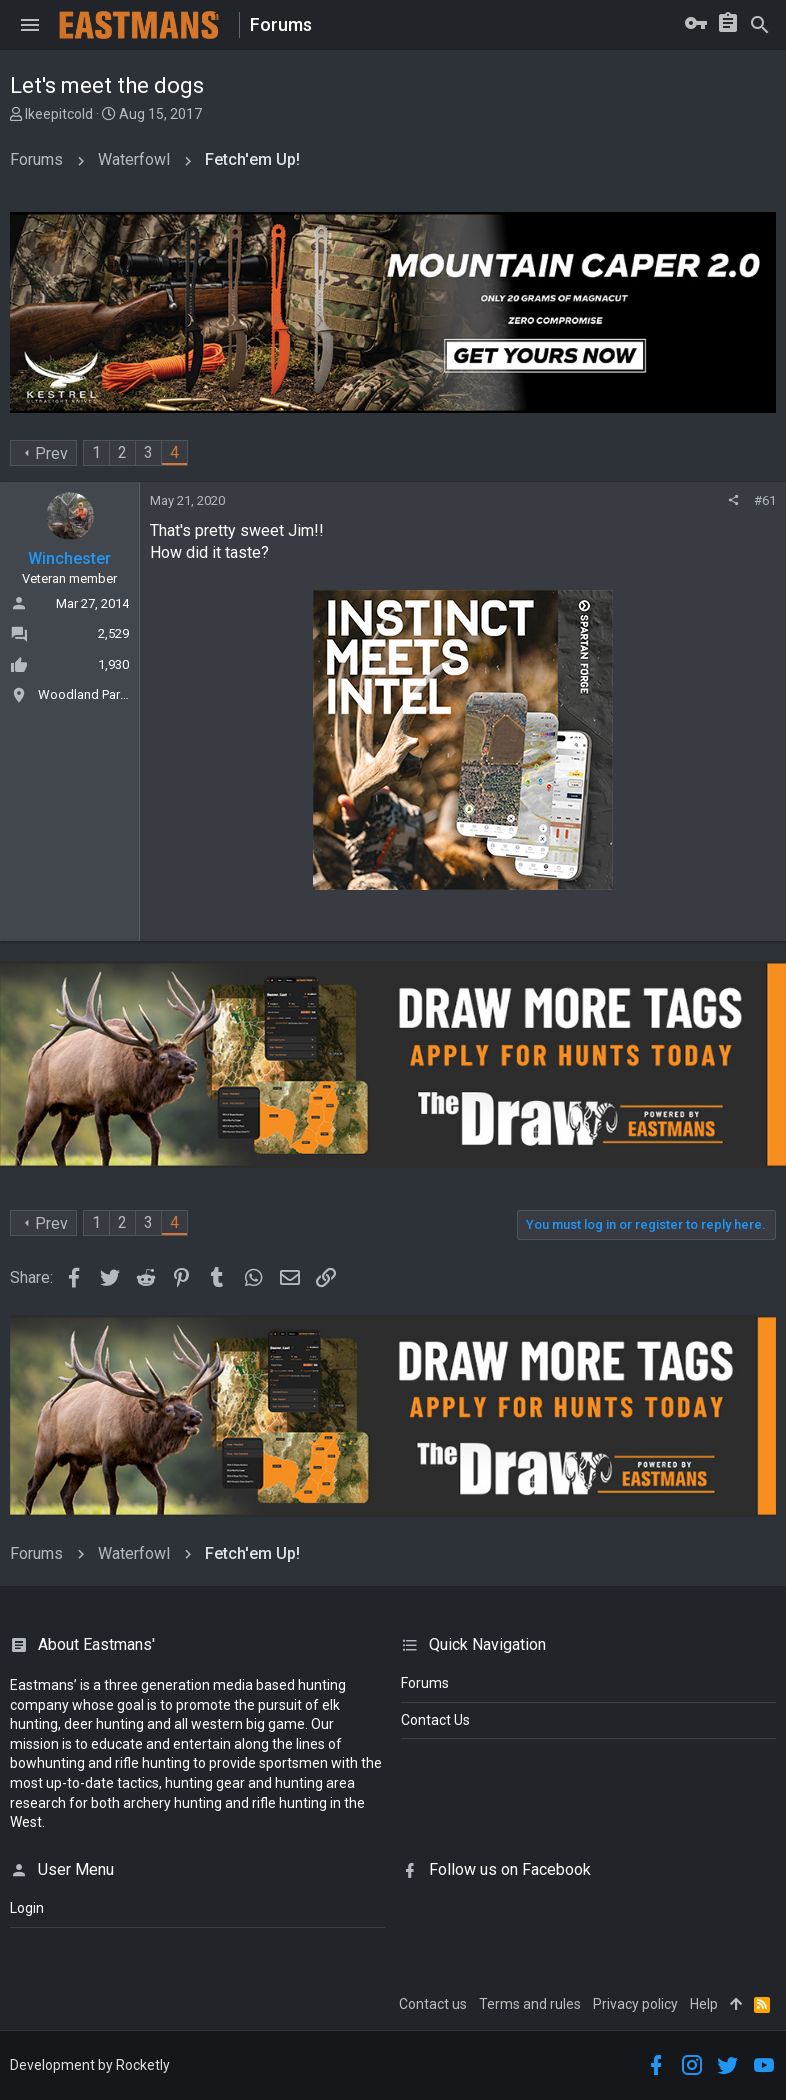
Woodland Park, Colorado (112, 694)
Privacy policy (635, 2004)
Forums (425, 1683)
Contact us (433, 2004)
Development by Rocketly (90, 2065)
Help (704, 2004)
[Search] (760, 25)
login (27, 1908)
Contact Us (435, 1720)
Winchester (69, 558)
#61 (765, 500)
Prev (51, 453)
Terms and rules (530, 2004)
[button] (30, 25)
